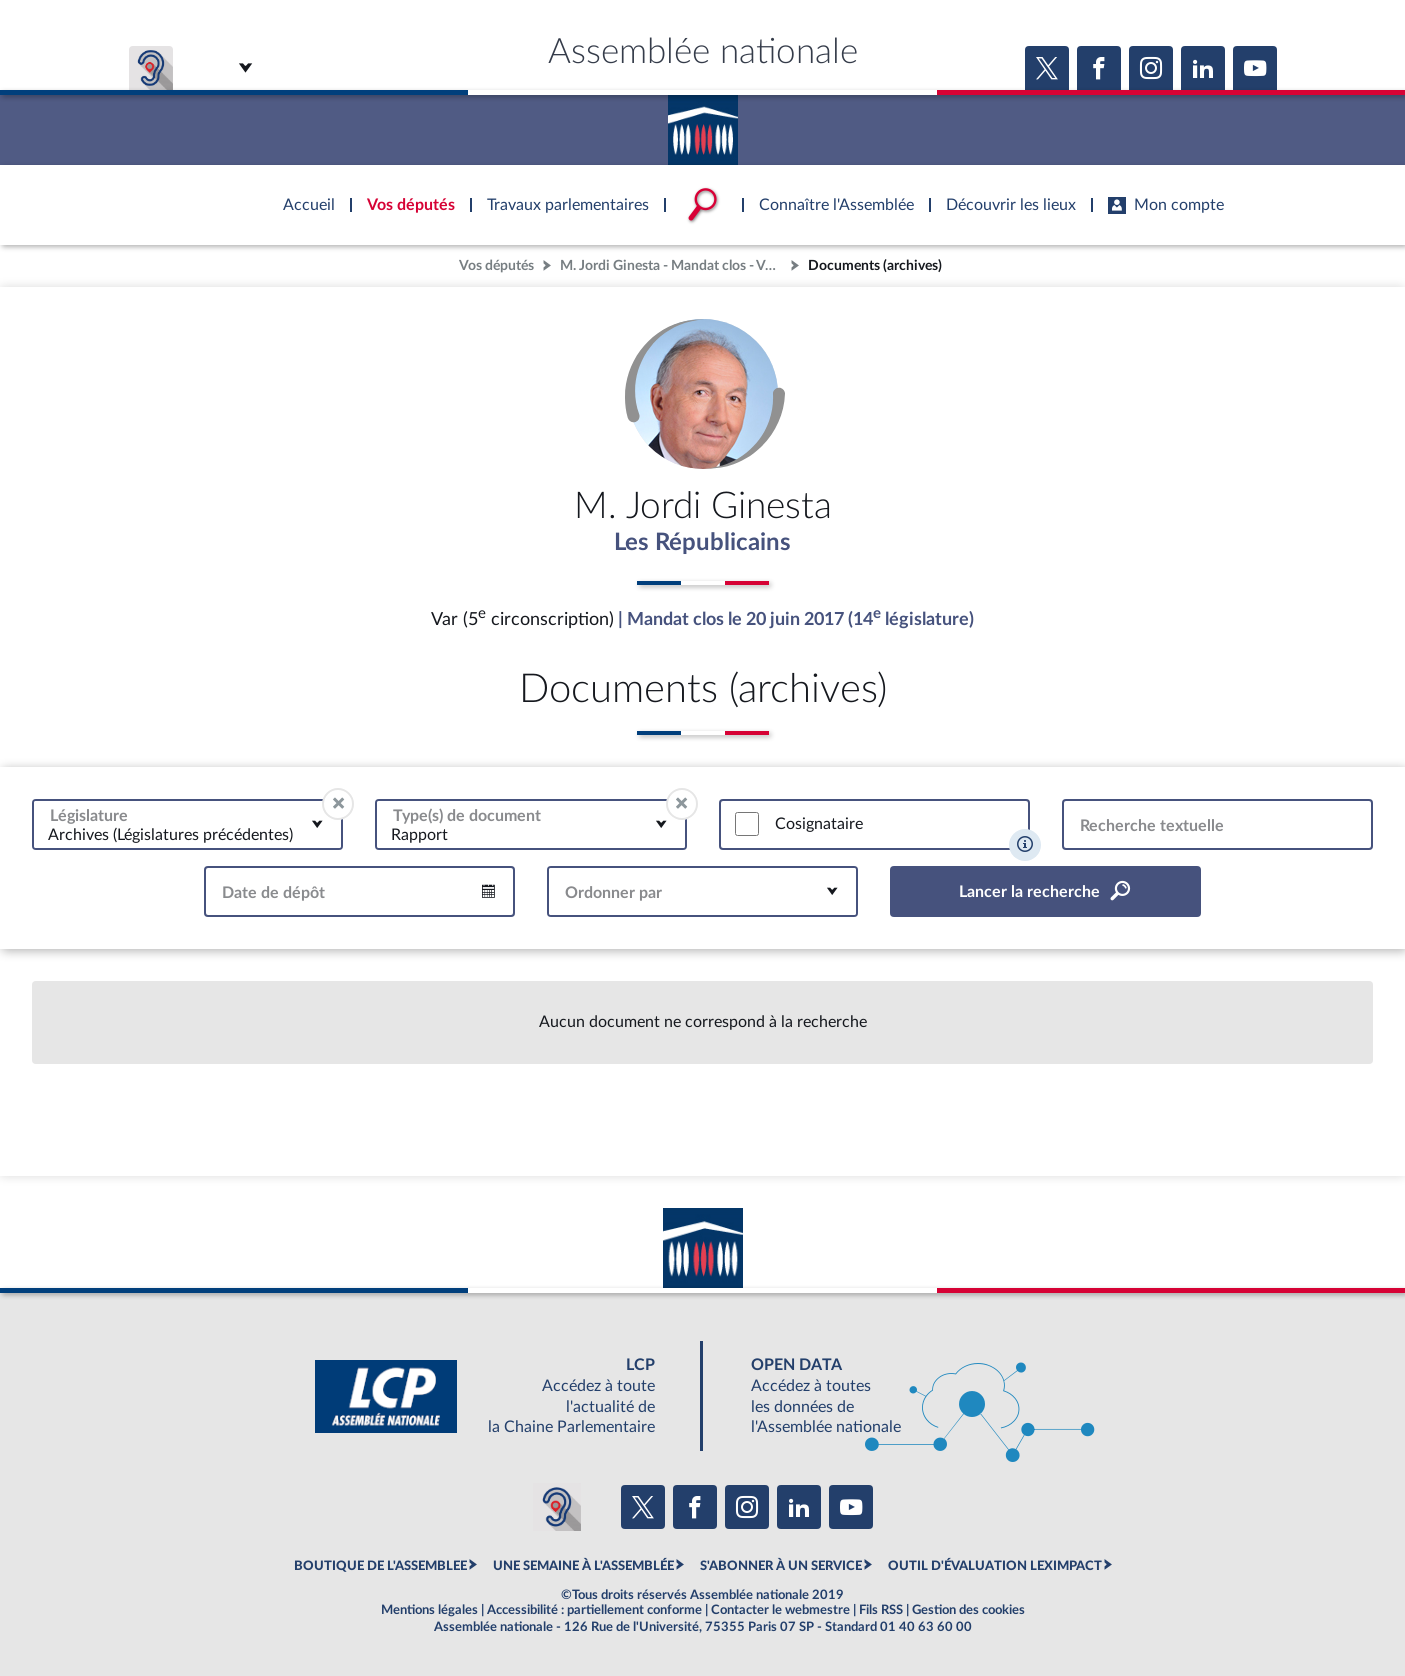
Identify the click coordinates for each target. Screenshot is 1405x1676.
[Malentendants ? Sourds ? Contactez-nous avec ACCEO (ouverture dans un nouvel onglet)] (557, 1508)
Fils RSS (881, 1610)
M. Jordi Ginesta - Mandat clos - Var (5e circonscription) (673, 265)
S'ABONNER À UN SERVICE (781, 1566)
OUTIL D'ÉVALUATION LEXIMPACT (995, 1566)
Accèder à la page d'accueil (703, 123)
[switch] (747, 825)
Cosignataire (819, 824)
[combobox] (187, 824)
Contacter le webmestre (780, 1610)
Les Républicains (702, 543)
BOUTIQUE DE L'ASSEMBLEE (380, 1566)
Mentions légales (429, 1610)
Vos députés (496, 265)
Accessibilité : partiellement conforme (594, 1610)
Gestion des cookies (968, 1610)
